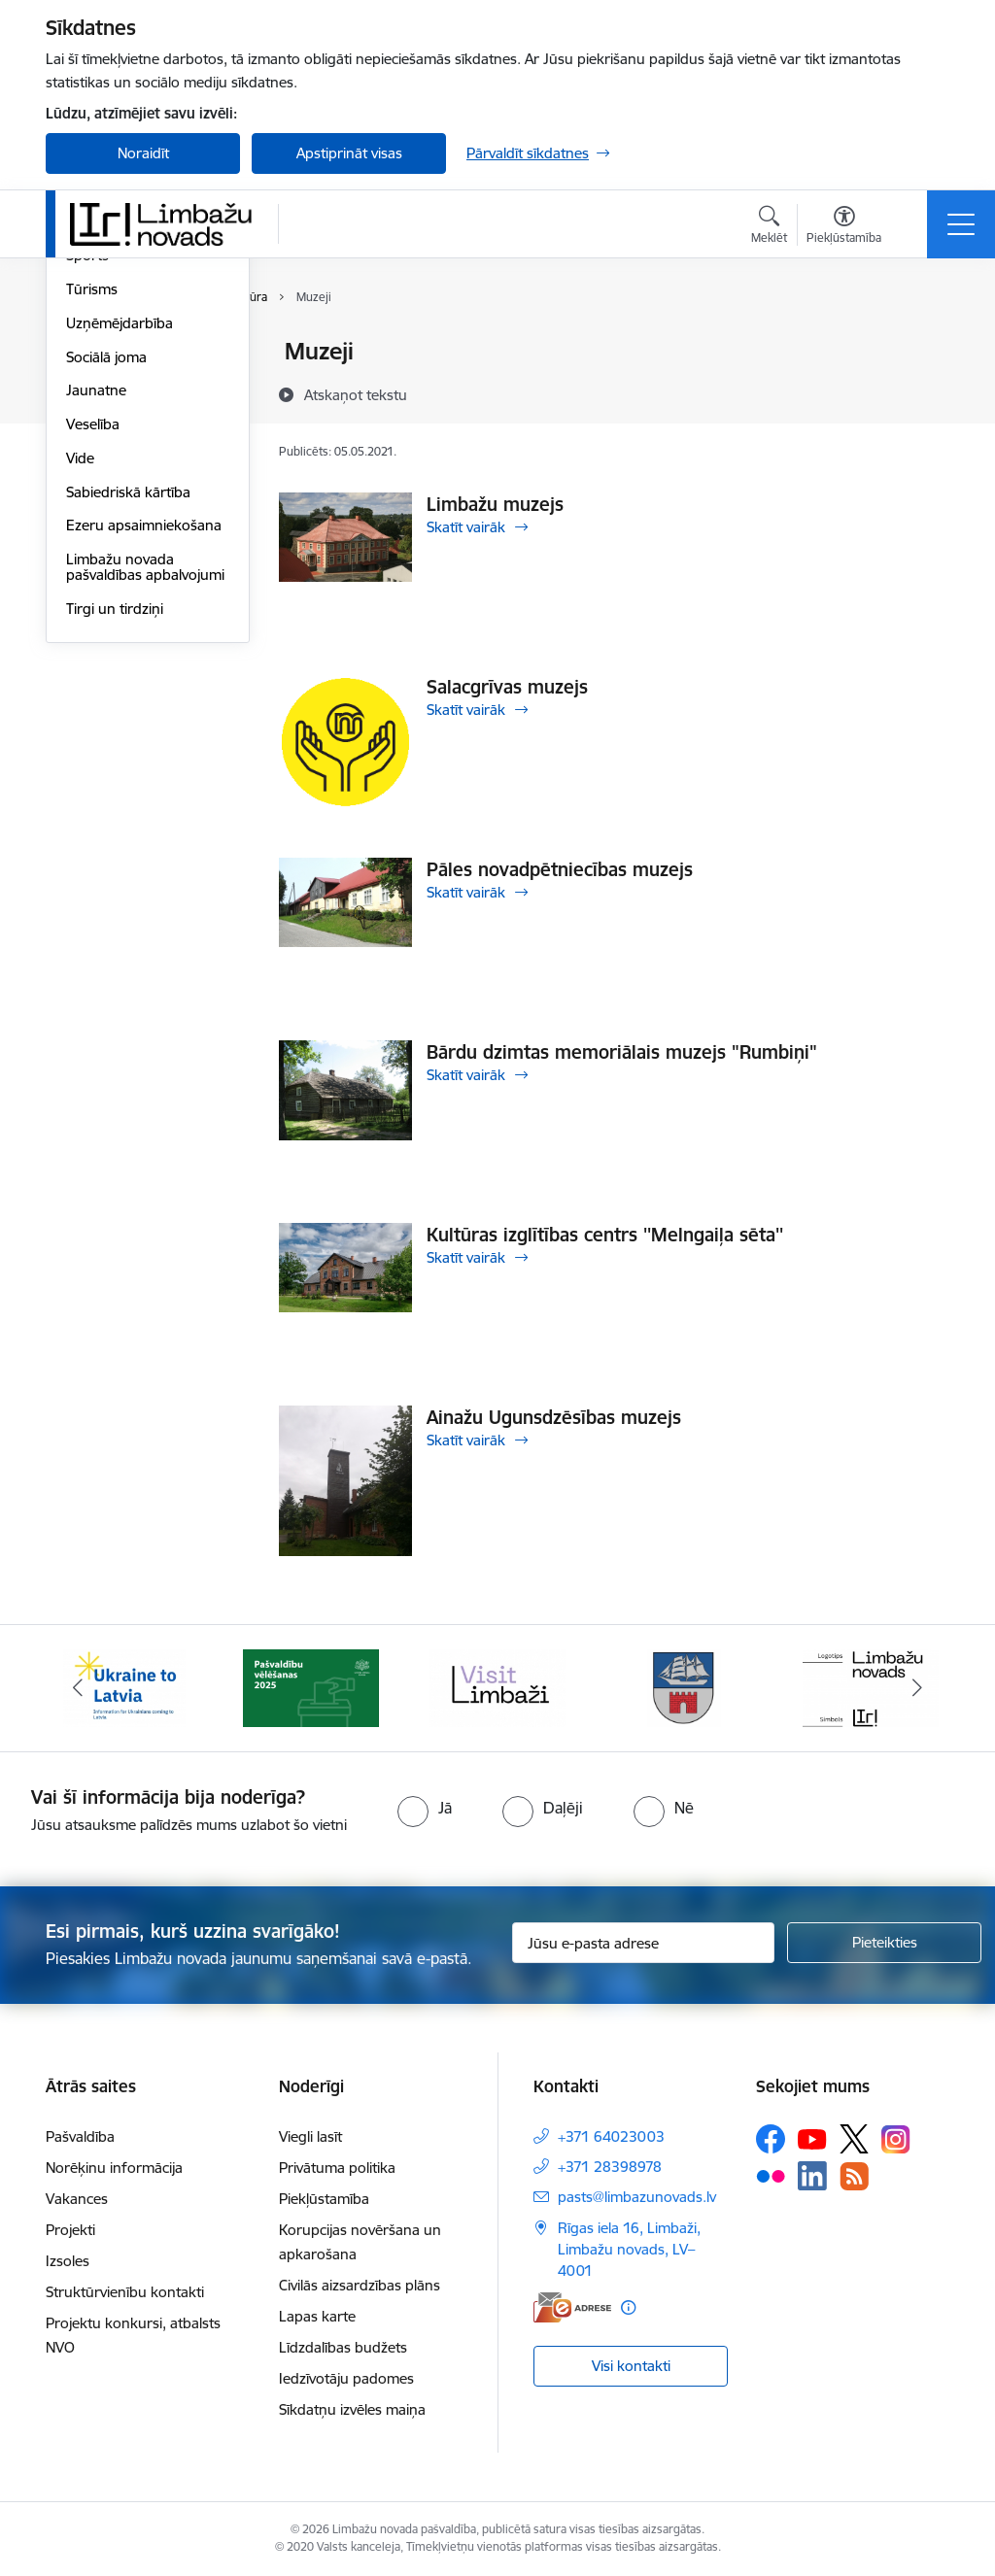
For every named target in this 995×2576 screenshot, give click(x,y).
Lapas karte (317, 2316)
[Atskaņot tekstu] (355, 394)
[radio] (424, 1807)
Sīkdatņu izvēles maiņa (352, 2409)
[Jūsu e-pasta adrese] (643, 1942)
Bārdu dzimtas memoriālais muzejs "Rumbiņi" (622, 1052)
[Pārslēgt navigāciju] (961, 224)
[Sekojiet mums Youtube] (812, 2138)
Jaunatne (96, 623)
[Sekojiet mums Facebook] (770, 2138)
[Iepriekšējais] (77, 1688)
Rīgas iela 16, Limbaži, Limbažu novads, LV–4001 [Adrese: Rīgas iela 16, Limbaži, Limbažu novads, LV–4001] (629, 2249)
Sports (87, 488)
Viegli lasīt (310, 2136)
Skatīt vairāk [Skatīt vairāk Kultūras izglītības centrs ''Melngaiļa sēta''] (466, 1257)
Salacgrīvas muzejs (507, 686)
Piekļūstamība (324, 2198)
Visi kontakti (631, 2365)
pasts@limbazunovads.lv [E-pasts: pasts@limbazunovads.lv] (637, 2196)
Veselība (93, 656)
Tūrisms (92, 521)
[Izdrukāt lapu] (922, 343)
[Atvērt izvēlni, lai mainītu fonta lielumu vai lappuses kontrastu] (844, 227)
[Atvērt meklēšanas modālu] (769, 227)
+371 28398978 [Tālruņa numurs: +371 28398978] (610, 2166)
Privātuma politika (337, 2167)
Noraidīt (143, 153)
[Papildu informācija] (628, 2307)
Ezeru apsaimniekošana (144, 758)
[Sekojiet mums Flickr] (770, 2174)
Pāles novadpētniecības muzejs (560, 869)
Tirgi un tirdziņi (114, 840)
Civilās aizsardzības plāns (359, 2285)
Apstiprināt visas (349, 153)
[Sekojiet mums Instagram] (895, 2139)
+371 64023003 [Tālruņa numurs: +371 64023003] (611, 2136)
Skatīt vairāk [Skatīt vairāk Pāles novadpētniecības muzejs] (466, 892)
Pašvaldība (80, 2136)
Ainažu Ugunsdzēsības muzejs (554, 1417)
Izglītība (91, 420)
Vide (80, 690)
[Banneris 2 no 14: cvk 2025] (311, 1687)
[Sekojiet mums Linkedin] (812, 2175)
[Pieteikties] (884, 1942)
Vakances (77, 2198)
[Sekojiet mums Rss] (854, 2176)
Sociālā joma (106, 589)
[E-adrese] (572, 2307)
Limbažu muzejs (495, 504)
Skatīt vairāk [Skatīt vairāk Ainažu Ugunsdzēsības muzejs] (466, 1440)
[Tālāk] (917, 1688)
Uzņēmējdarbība (119, 555)
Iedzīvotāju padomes (346, 2378)
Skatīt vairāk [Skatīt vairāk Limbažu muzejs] (466, 527)
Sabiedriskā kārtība (128, 724)
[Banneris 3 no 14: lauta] (497, 1687)
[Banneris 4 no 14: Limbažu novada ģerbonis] (684, 1687)
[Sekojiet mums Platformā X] (854, 2138)
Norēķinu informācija (114, 2167)
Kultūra (90, 454)
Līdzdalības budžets (343, 2347)
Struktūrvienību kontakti (125, 2292)
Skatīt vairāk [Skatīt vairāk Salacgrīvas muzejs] (466, 709)
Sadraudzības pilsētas (136, 353)
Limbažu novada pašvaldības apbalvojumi (145, 799)
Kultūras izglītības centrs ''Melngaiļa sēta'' (605, 1234)
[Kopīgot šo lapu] (922, 392)
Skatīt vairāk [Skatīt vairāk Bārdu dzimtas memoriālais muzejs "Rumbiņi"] (466, 1075)
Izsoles (67, 2261)
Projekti (70, 2229)
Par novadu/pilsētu (128, 386)
